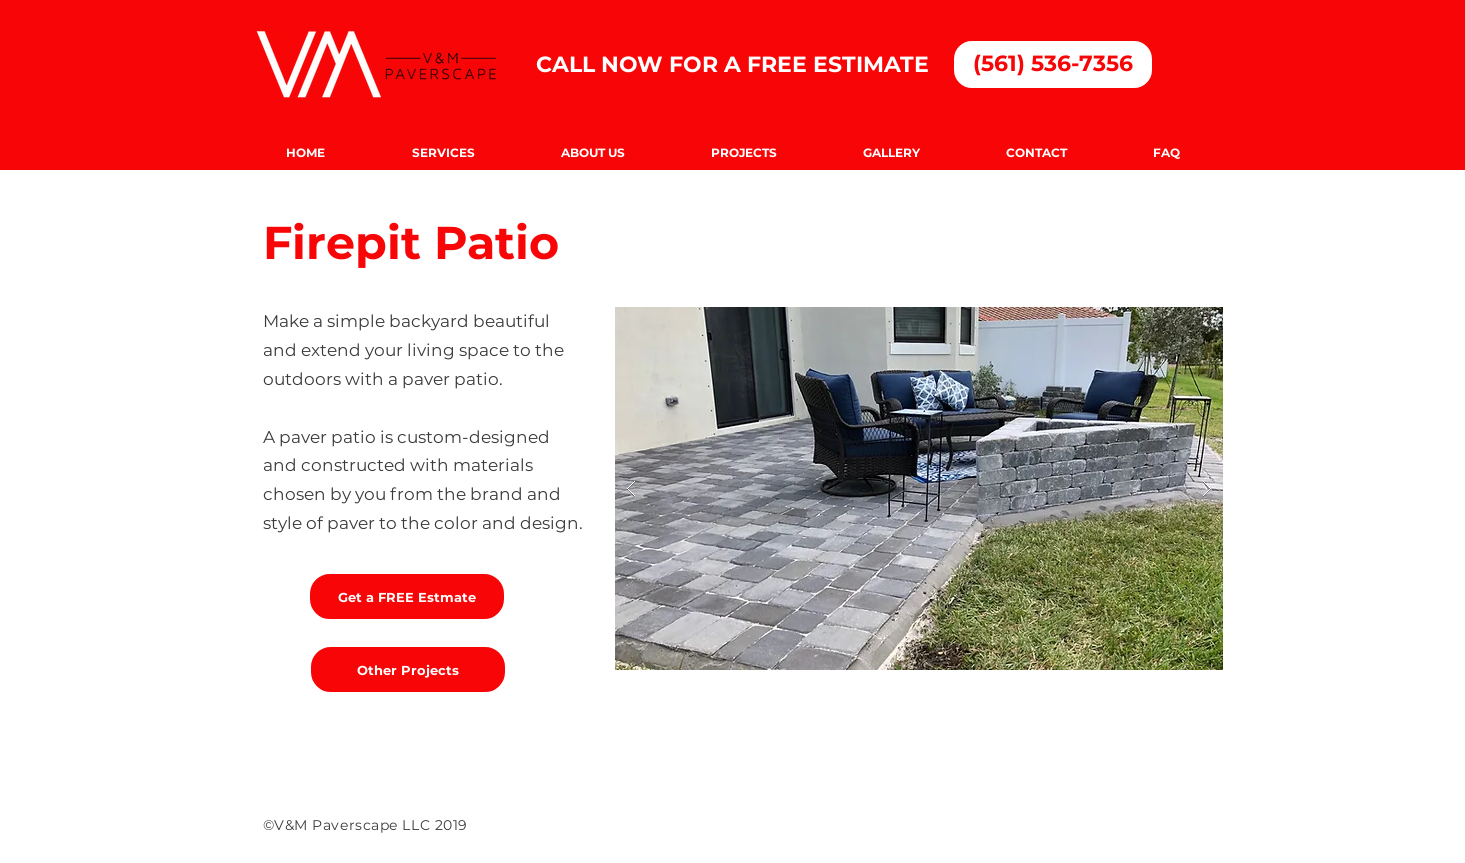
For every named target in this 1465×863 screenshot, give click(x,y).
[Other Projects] (408, 669)
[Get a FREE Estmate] (407, 596)
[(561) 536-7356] (1053, 64)
